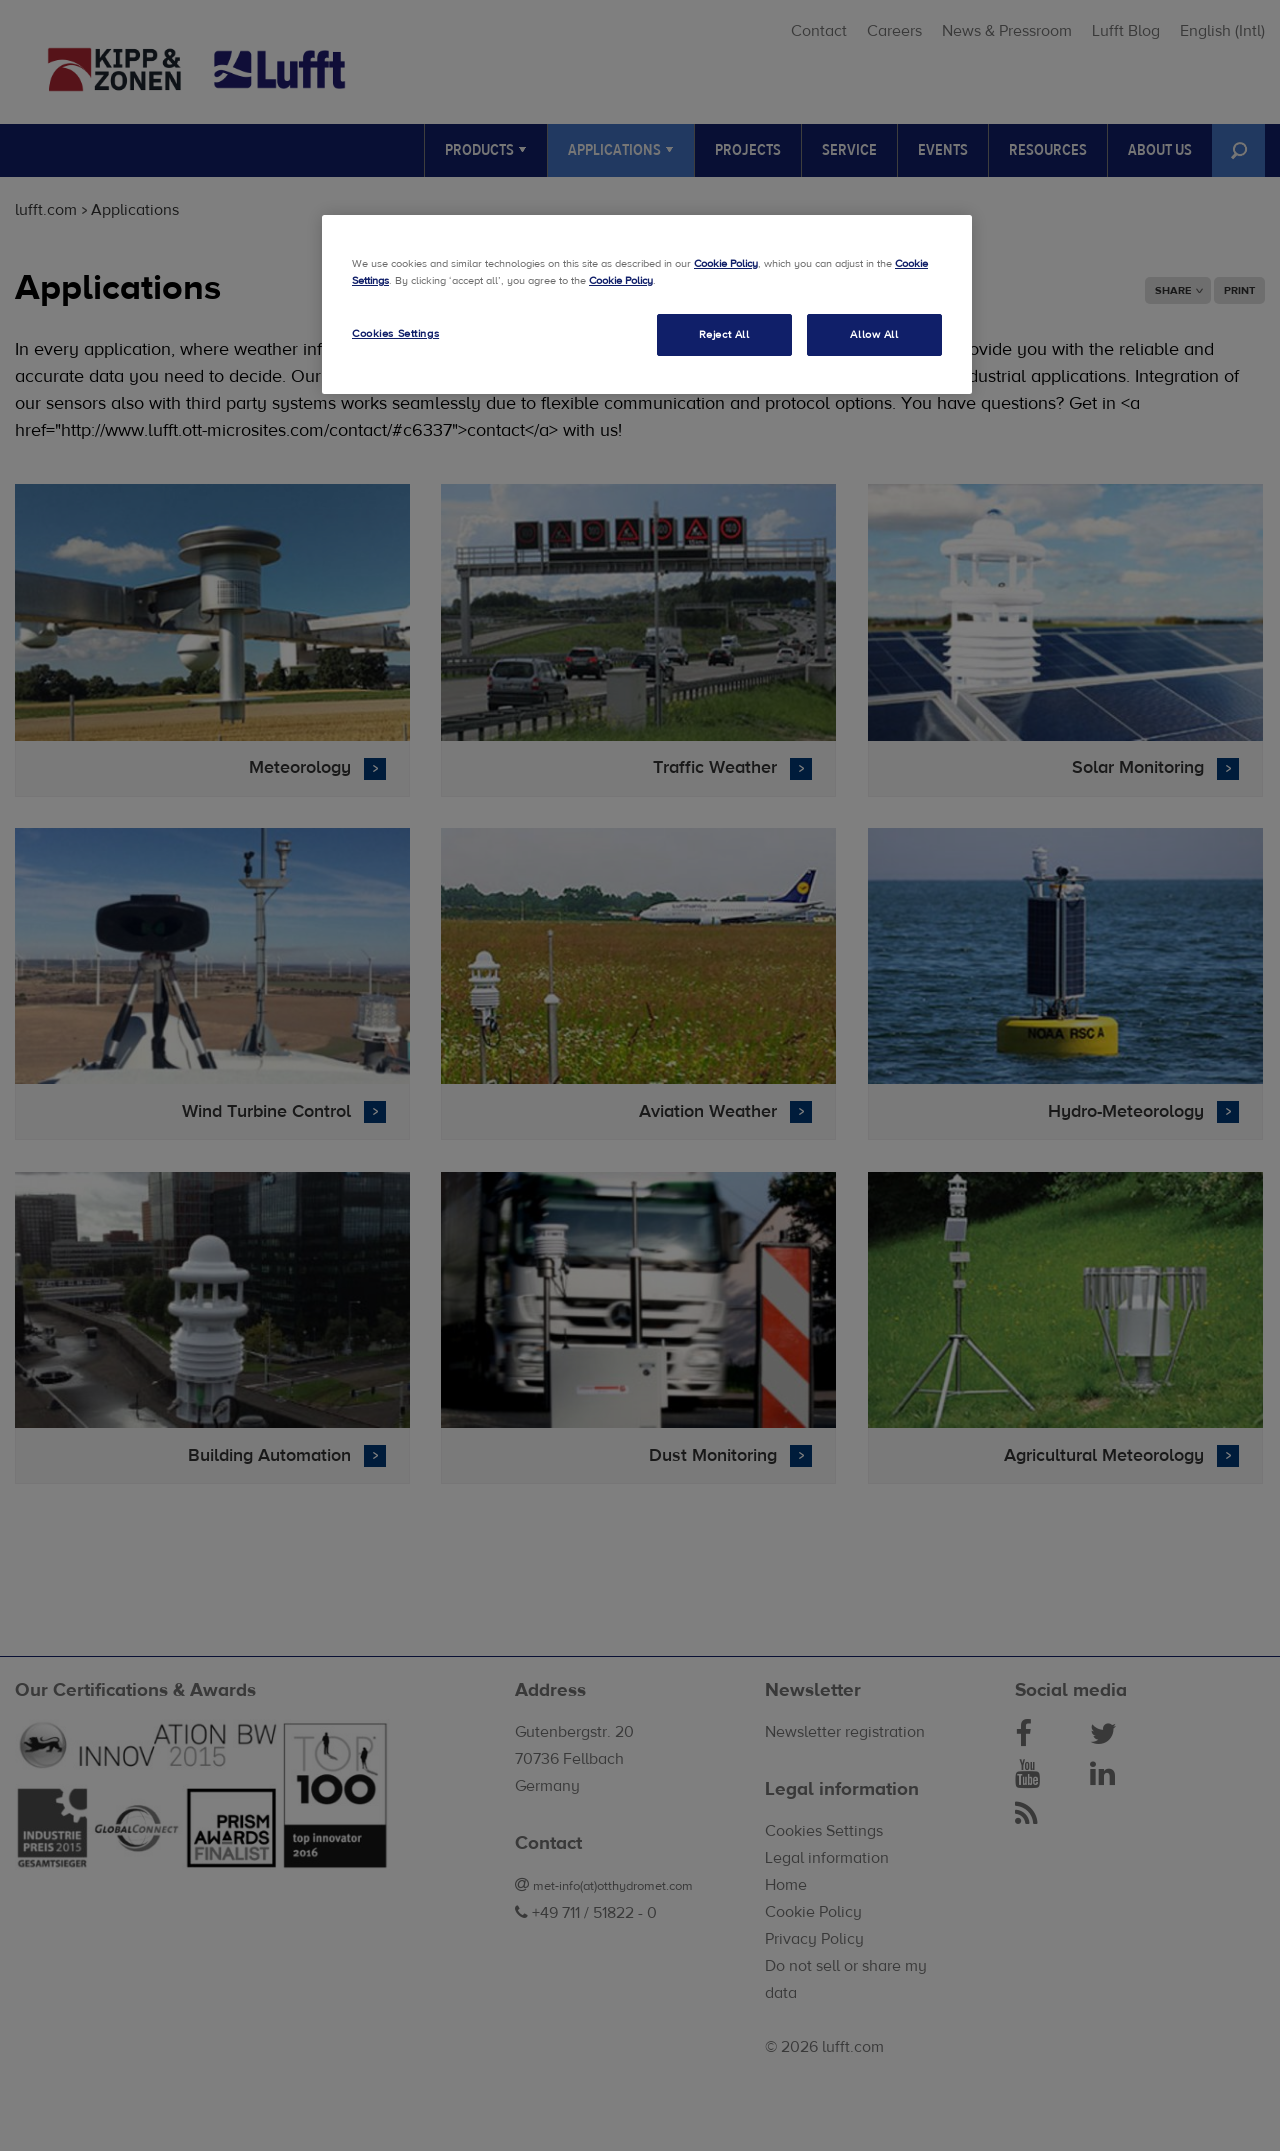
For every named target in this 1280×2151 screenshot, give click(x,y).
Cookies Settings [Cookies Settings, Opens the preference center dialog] (395, 333)
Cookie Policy (726, 263)
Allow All (874, 334)
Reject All (724, 334)
